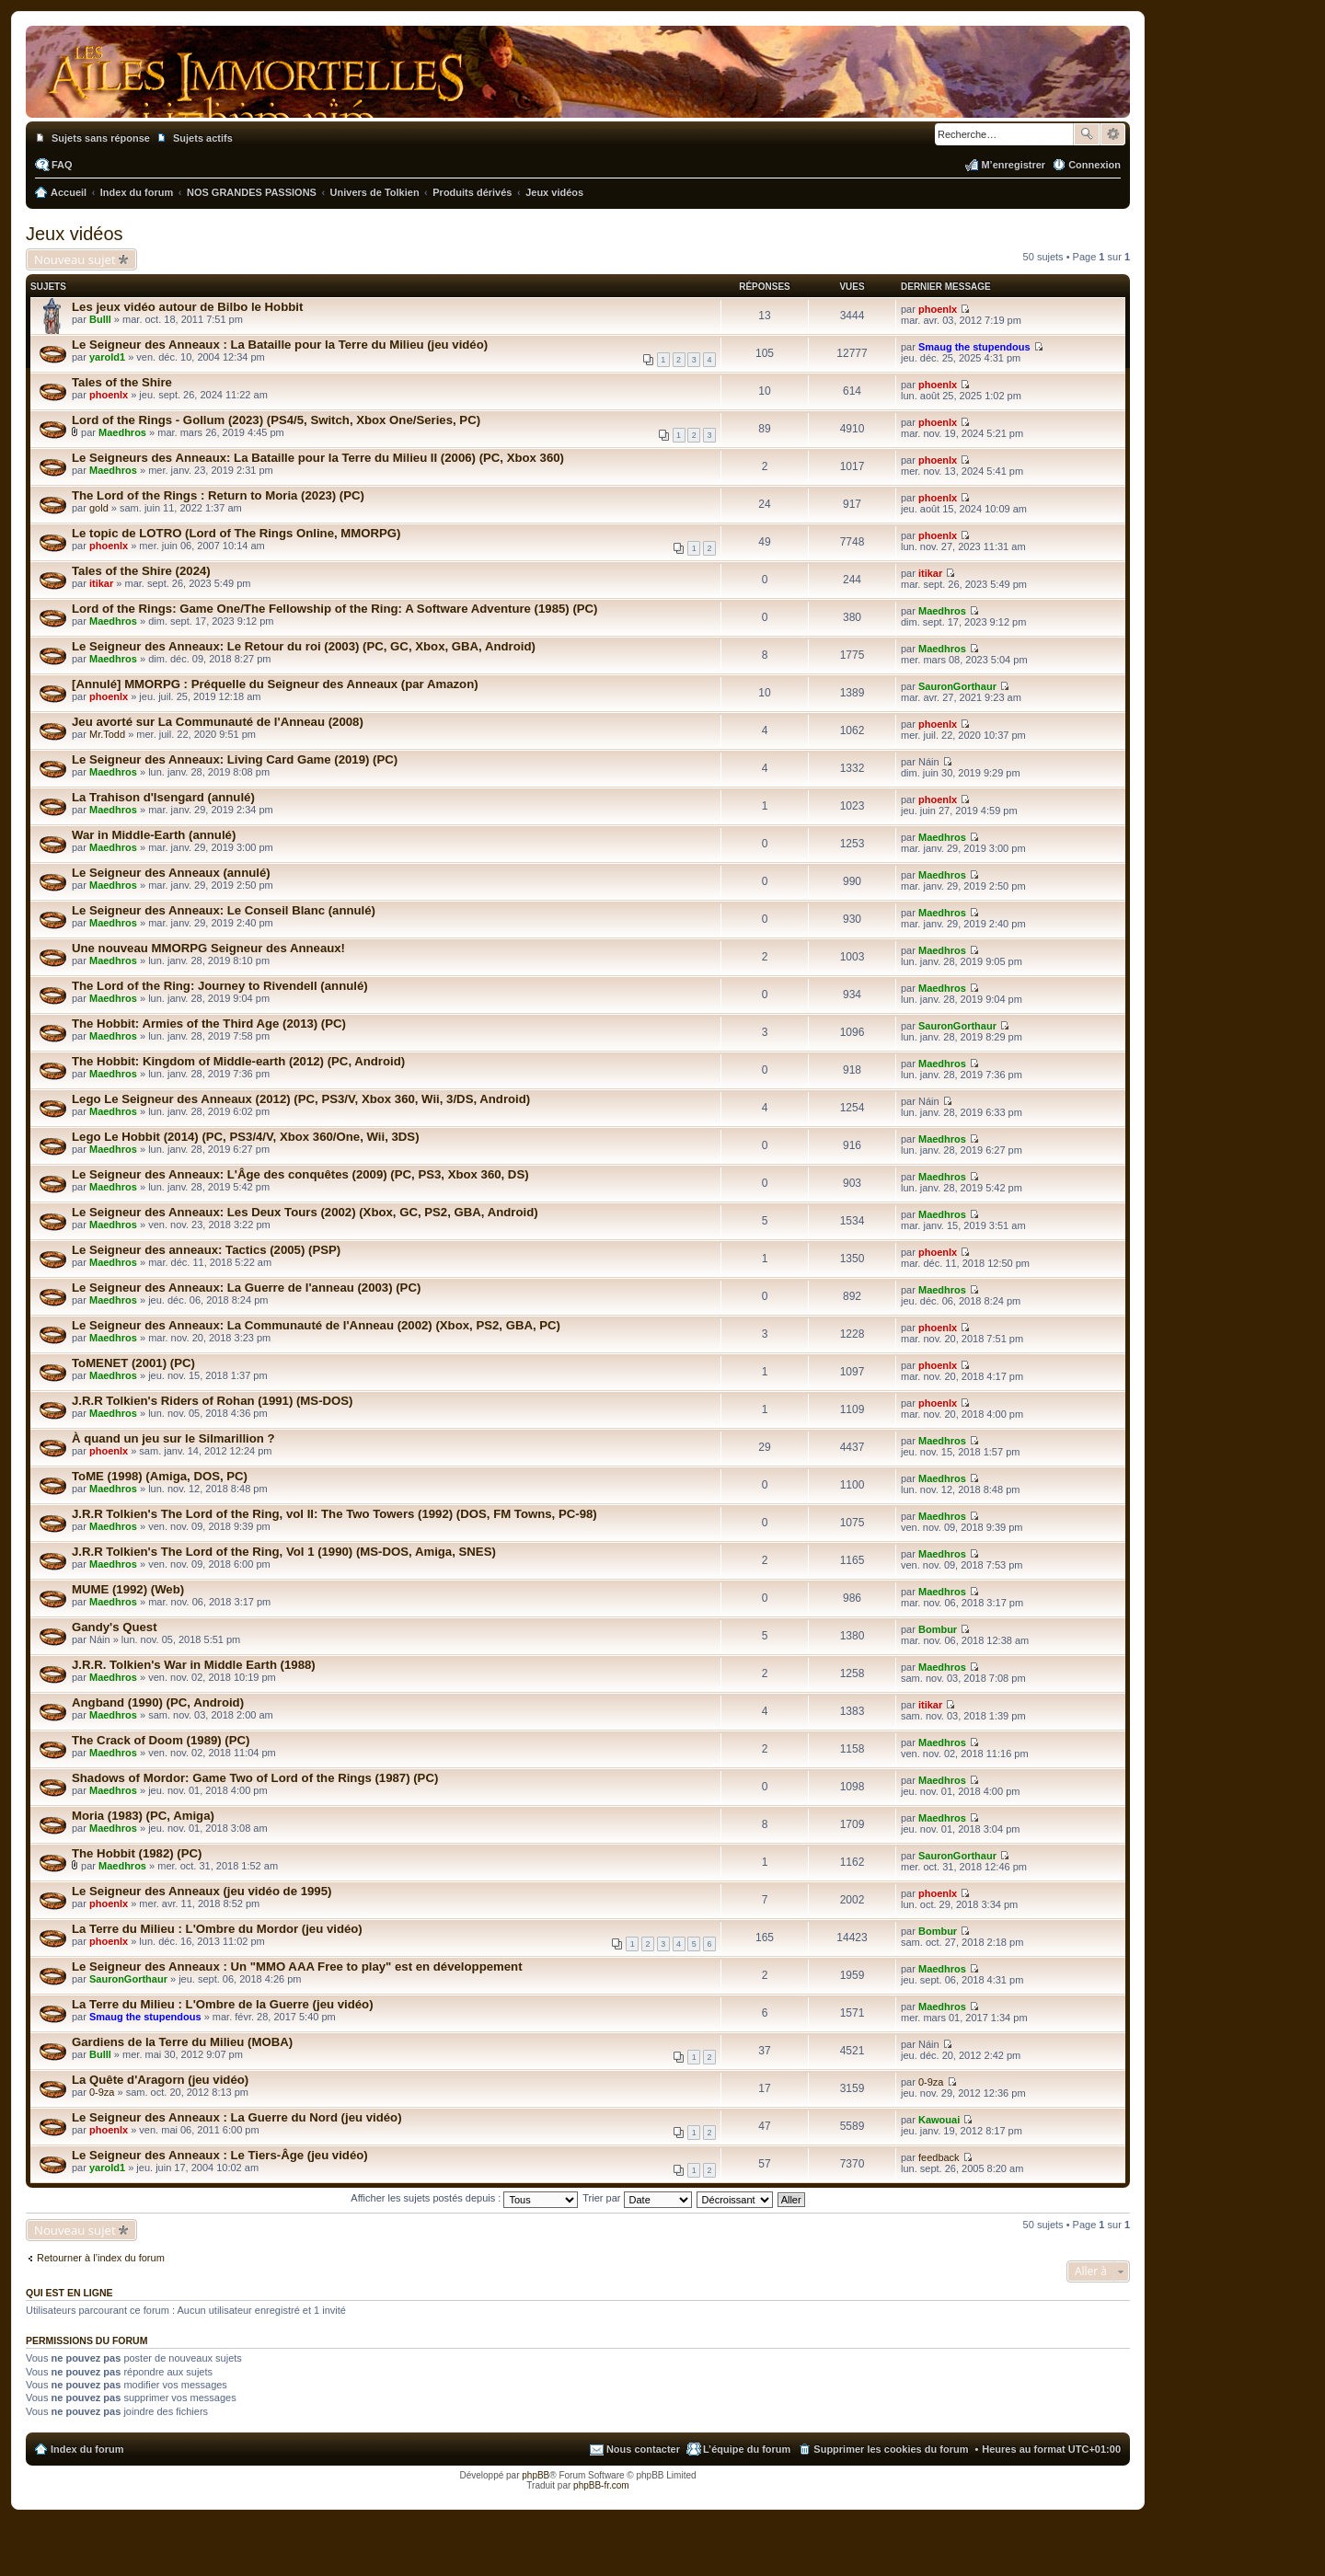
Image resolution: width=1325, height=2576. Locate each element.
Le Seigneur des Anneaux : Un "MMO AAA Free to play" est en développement (297, 1966)
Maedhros (122, 432)
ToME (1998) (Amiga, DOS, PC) (160, 1476)
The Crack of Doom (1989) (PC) (160, 1740)
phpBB (535, 2475)
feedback (939, 2157)
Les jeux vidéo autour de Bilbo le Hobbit (187, 307)
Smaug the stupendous (974, 346)
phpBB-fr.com (601, 2485)
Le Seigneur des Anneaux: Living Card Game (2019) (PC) (235, 759)
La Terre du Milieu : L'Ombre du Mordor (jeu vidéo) (217, 1929)
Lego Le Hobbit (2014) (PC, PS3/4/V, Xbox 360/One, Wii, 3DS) (246, 1137)
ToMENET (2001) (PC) (133, 1363)
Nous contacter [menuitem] (643, 2449)
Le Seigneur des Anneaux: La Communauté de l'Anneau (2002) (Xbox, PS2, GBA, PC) (316, 1325)
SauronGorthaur (957, 686)
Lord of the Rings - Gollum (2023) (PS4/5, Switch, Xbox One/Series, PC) (276, 420)
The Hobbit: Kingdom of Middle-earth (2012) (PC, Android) (238, 1061)
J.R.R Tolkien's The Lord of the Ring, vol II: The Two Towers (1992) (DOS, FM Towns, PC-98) (334, 1514)
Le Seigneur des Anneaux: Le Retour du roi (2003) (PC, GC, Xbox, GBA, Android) (304, 646)
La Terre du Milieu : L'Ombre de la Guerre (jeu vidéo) (223, 2004)
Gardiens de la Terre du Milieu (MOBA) (182, 2042)
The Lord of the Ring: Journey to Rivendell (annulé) (220, 986)
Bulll (100, 319)
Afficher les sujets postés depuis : (464, 2197)
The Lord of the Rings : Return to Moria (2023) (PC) (218, 495)
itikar (101, 583)
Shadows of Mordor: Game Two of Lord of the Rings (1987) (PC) (255, 1778)
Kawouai (939, 2119)
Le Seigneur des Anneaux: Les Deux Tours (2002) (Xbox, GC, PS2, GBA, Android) (305, 1212)
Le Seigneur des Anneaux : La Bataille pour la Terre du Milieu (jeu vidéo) (280, 344)
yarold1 (107, 356)
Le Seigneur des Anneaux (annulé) (171, 873)
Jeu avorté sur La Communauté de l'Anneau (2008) (217, 722)
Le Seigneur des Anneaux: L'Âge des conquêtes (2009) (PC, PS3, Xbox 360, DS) (300, 1174)
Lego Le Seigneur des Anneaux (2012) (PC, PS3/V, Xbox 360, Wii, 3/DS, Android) (301, 1099)
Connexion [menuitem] (1094, 164)
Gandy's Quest (114, 1627)
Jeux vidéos (74, 234)
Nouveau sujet (75, 259)
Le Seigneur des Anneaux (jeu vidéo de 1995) (201, 1891)
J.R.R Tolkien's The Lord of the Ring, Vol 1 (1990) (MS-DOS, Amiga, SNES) (284, 1551)
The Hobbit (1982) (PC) (137, 1853)
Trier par (636, 2197)
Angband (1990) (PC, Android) (158, 1702)
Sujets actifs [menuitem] (203, 138)
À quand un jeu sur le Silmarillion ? (173, 1438)
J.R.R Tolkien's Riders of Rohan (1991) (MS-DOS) (212, 1401)
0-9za (102, 2092)
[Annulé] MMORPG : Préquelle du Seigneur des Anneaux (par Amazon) (275, 684)
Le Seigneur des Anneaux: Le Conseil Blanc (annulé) (223, 910)
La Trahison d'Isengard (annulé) (163, 797)
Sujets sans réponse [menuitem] (101, 138)
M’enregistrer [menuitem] (1013, 164)
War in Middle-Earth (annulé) (154, 835)
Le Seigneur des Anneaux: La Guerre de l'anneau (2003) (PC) (246, 1287)
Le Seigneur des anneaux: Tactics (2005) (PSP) (206, 1250)
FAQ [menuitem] (62, 164)
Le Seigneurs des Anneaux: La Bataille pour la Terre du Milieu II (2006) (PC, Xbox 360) (318, 458)
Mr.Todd (107, 734)
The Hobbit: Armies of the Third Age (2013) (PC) (209, 1023)
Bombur (937, 1629)
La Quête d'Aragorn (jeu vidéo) (160, 2080)
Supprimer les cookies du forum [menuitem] (890, 2449)
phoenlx (937, 309)
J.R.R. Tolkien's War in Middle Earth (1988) (194, 1665)
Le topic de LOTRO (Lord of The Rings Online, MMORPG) (236, 533)
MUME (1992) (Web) (128, 1589)
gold (99, 507)
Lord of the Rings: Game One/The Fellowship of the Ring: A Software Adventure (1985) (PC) (335, 608)
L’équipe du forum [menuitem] (746, 2449)
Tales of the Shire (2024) (141, 571)
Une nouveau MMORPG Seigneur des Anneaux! (208, 948)
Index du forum (87, 2449)
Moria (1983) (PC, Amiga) (143, 1816)
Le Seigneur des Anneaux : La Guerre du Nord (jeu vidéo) (237, 2117)
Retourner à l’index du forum (101, 2257)
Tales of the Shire (122, 382)
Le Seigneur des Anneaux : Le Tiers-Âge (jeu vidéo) (220, 2155)
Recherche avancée (1112, 134)
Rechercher (1086, 134)
